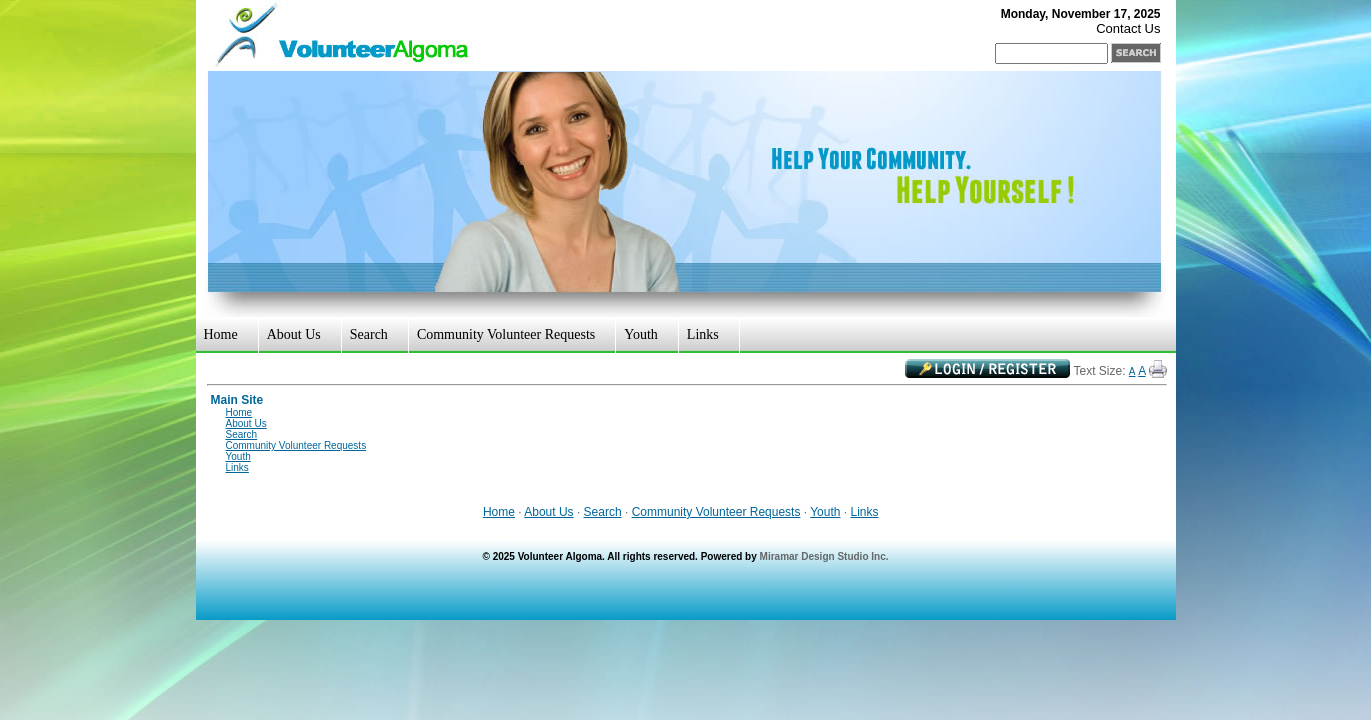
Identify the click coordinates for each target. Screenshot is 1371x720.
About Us (294, 334)
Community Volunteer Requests (506, 334)
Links (703, 334)
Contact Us (1128, 28)
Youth (641, 334)
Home (221, 334)
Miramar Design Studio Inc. (824, 556)
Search (369, 334)
